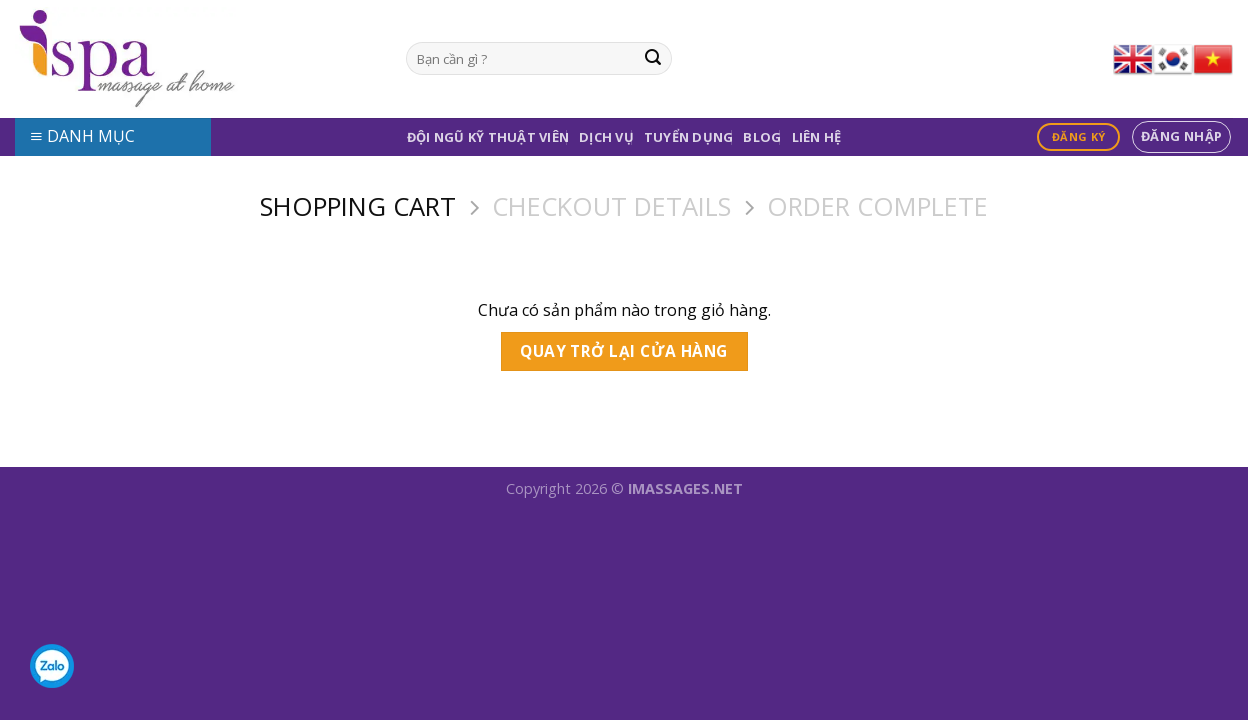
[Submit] (653, 59)
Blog (762, 137)
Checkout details (611, 207)
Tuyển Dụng (689, 137)
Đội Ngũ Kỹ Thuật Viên (488, 137)
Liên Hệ (817, 137)
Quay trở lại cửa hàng (624, 351)
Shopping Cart (358, 207)
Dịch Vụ (606, 137)
